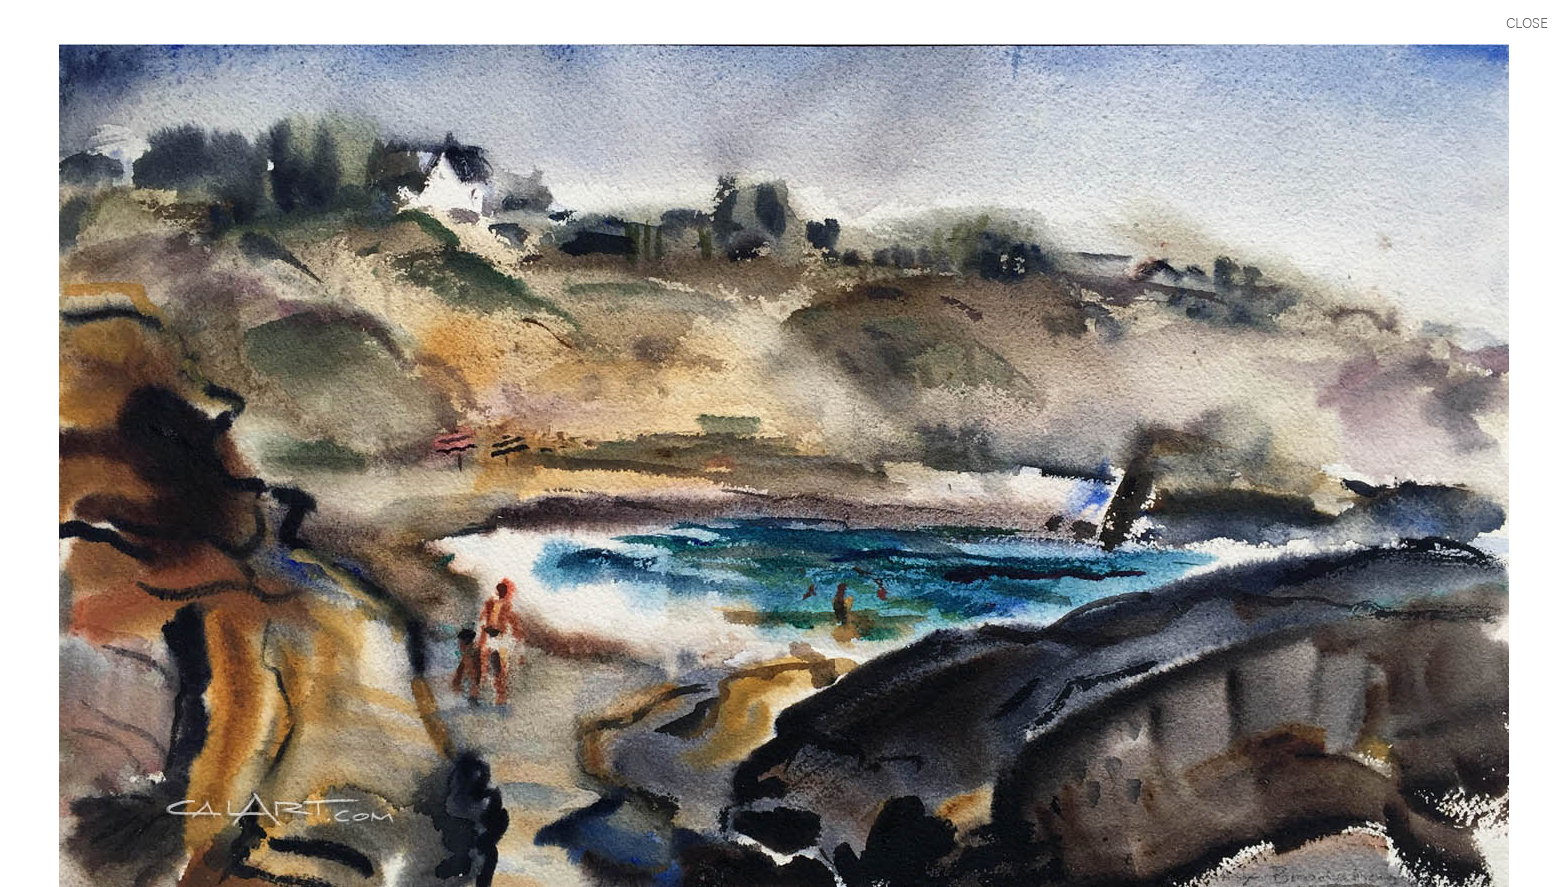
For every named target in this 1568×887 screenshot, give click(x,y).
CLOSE (1527, 21)
